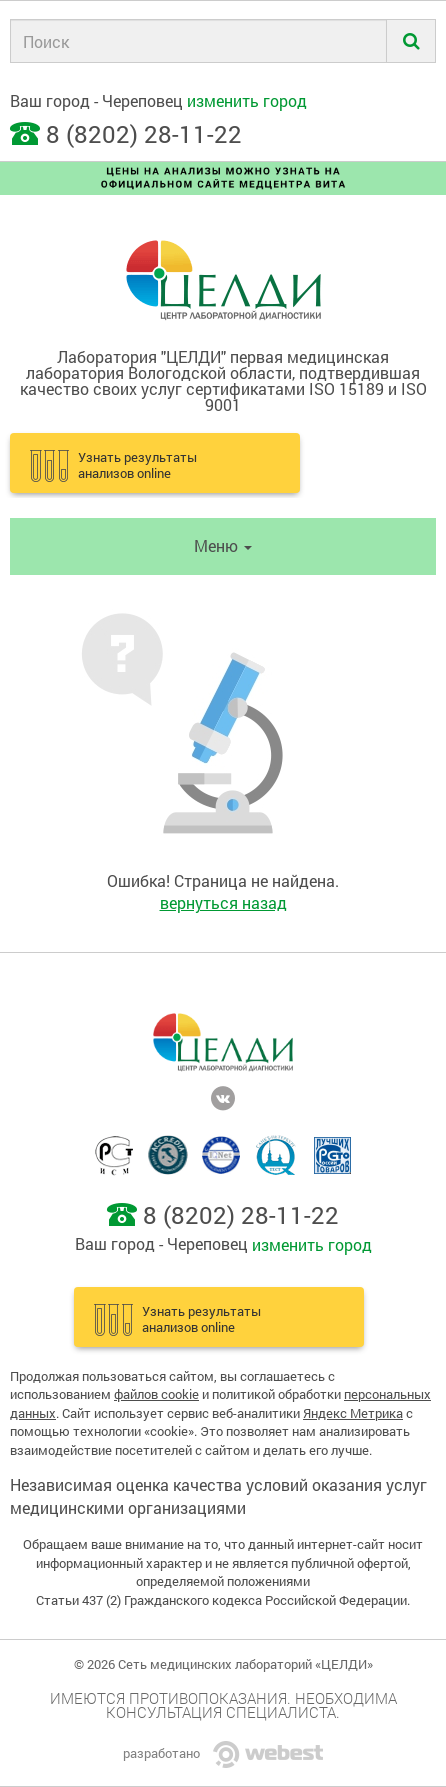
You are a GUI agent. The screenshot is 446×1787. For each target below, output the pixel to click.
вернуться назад (223, 902)
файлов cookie (156, 1394)
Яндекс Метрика (353, 1413)
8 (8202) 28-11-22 (144, 134)
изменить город (247, 100)
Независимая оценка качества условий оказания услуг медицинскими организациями (218, 1496)
